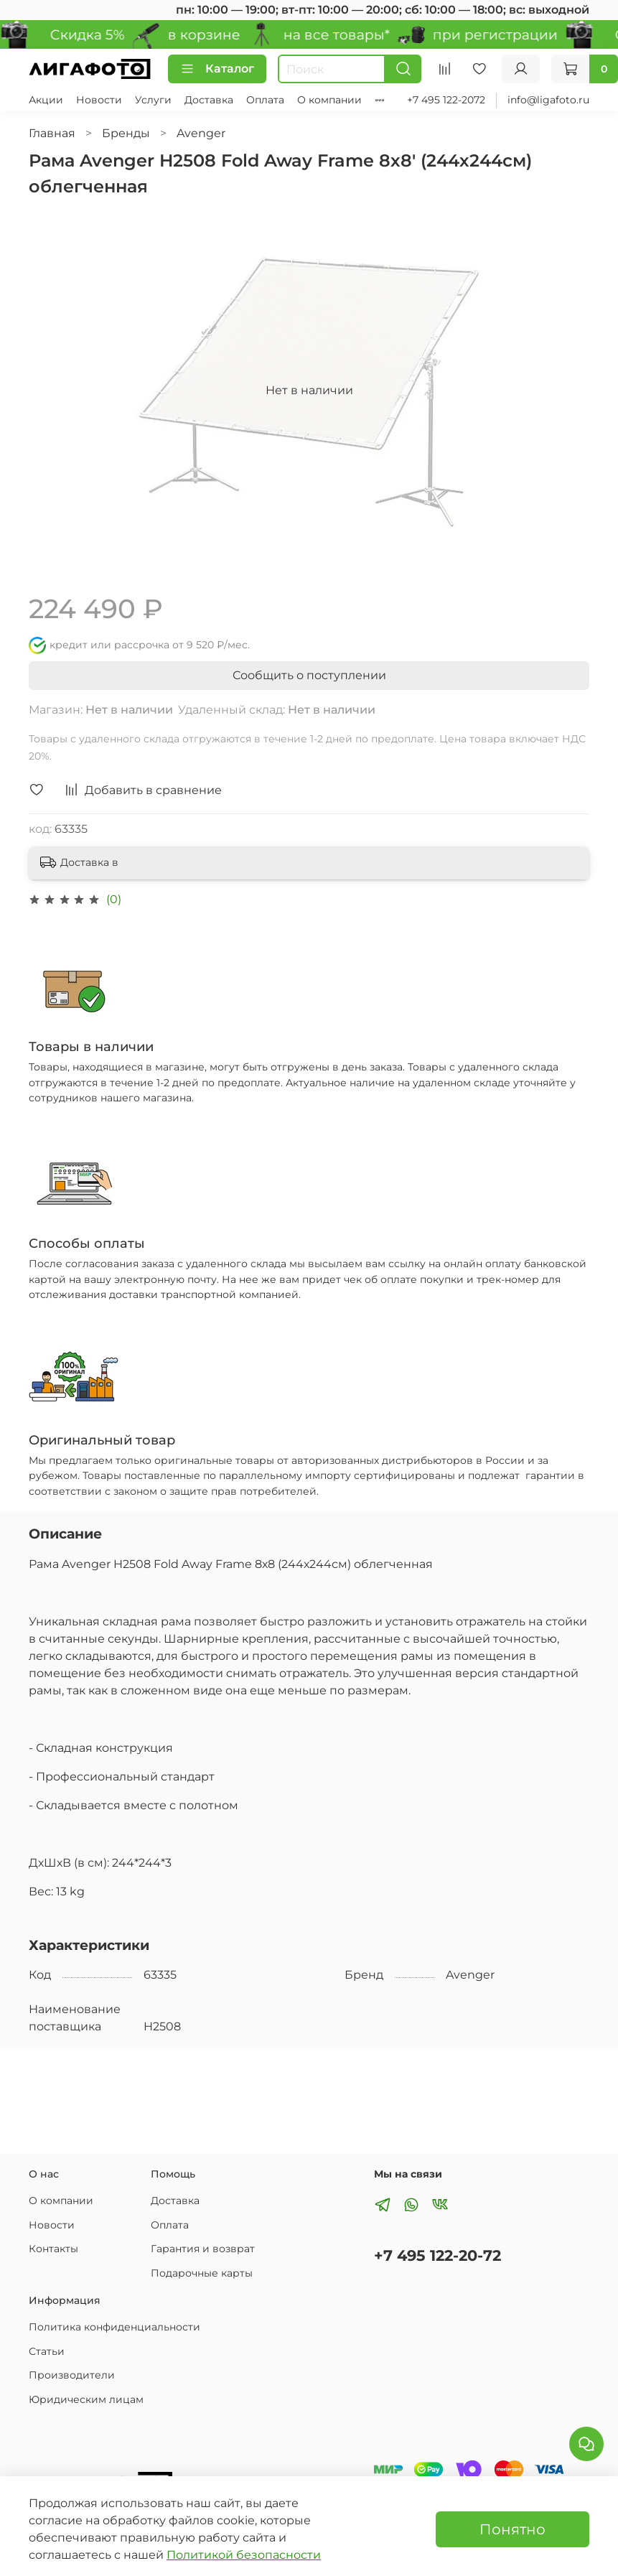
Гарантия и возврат (203, 2248)
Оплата (265, 99)
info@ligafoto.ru (548, 99)
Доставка (208, 99)
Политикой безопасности (244, 2555)
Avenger (201, 133)
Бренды (126, 133)
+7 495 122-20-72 (437, 2255)
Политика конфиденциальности (114, 2326)
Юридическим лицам (86, 2399)
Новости (99, 99)
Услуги (153, 99)
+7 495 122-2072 (446, 99)
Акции (46, 99)
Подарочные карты (202, 2273)
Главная (52, 133)
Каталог (217, 69)
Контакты (53, 2248)
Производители (72, 2375)
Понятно (512, 2529)
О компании (329, 99)
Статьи (47, 2351)
